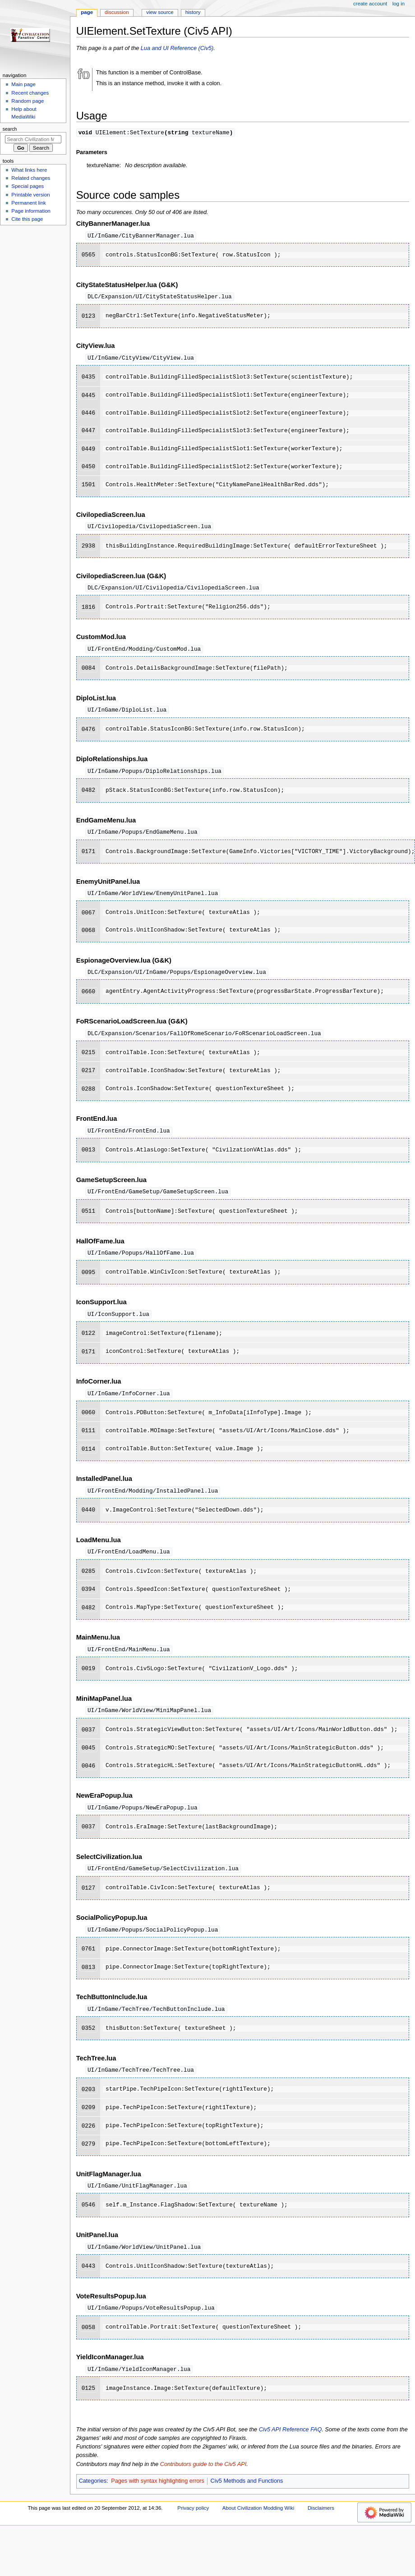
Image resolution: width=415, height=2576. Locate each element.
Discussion (117, 12)
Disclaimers (321, 2522)
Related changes (30, 178)
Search (10, 129)
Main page (23, 84)
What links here (29, 170)
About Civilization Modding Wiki (258, 2522)
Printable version (30, 194)
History (193, 12)
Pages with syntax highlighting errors (157, 2495)
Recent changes (30, 93)
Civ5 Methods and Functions (247, 2495)
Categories (92, 2495)
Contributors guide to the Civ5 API (203, 2478)
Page (87, 12)
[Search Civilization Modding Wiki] (33, 139)
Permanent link (28, 203)
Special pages (27, 186)
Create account (370, 3)
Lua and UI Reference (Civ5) (177, 48)
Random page (27, 101)
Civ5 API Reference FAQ (290, 2443)
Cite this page (27, 219)
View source (159, 12)
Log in (398, 3)
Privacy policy (193, 2522)
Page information (31, 211)
